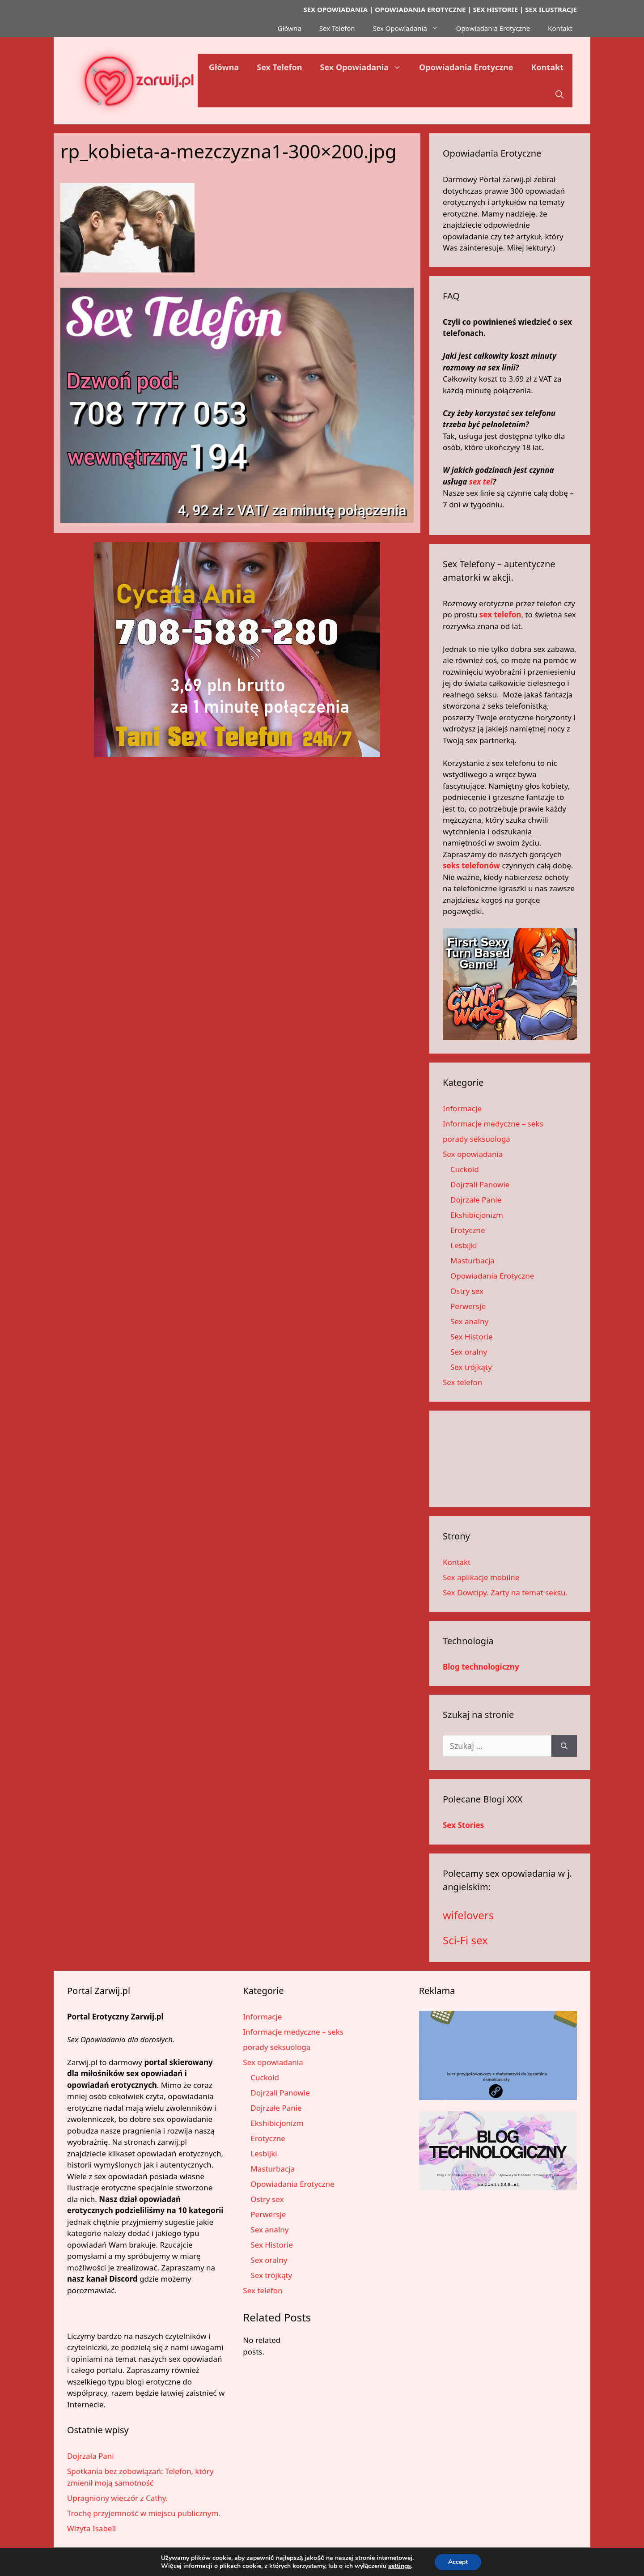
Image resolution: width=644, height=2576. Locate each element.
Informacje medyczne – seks (493, 1123)
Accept (458, 2562)
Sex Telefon (337, 28)
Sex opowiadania (473, 1154)
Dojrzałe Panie (475, 1199)
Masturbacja (472, 1260)
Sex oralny (468, 1352)
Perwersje (468, 1306)
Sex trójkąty (471, 1367)
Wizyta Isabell (91, 2528)
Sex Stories (463, 1825)
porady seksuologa (476, 1139)
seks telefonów (471, 865)
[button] (559, 94)
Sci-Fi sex (465, 1940)
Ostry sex (466, 1291)
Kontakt (560, 28)
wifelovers (468, 1915)
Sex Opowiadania (410, 28)
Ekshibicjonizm (476, 1215)
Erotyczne (467, 1230)
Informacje (462, 1108)
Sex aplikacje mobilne (481, 1577)
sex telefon (500, 614)
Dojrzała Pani (90, 2456)
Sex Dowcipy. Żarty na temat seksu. (505, 1592)
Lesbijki (463, 1245)
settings (399, 2566)
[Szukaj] (564, 1746)
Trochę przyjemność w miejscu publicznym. (143, 2513)
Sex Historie (471, 1336)
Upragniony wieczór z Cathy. (117, 2498)
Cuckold (464, 1169)
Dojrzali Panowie (479, 1184)
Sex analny (469, 1321)
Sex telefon (462, 1382)
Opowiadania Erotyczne (493, 28)
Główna (289, 28)
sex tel (481, 481)
